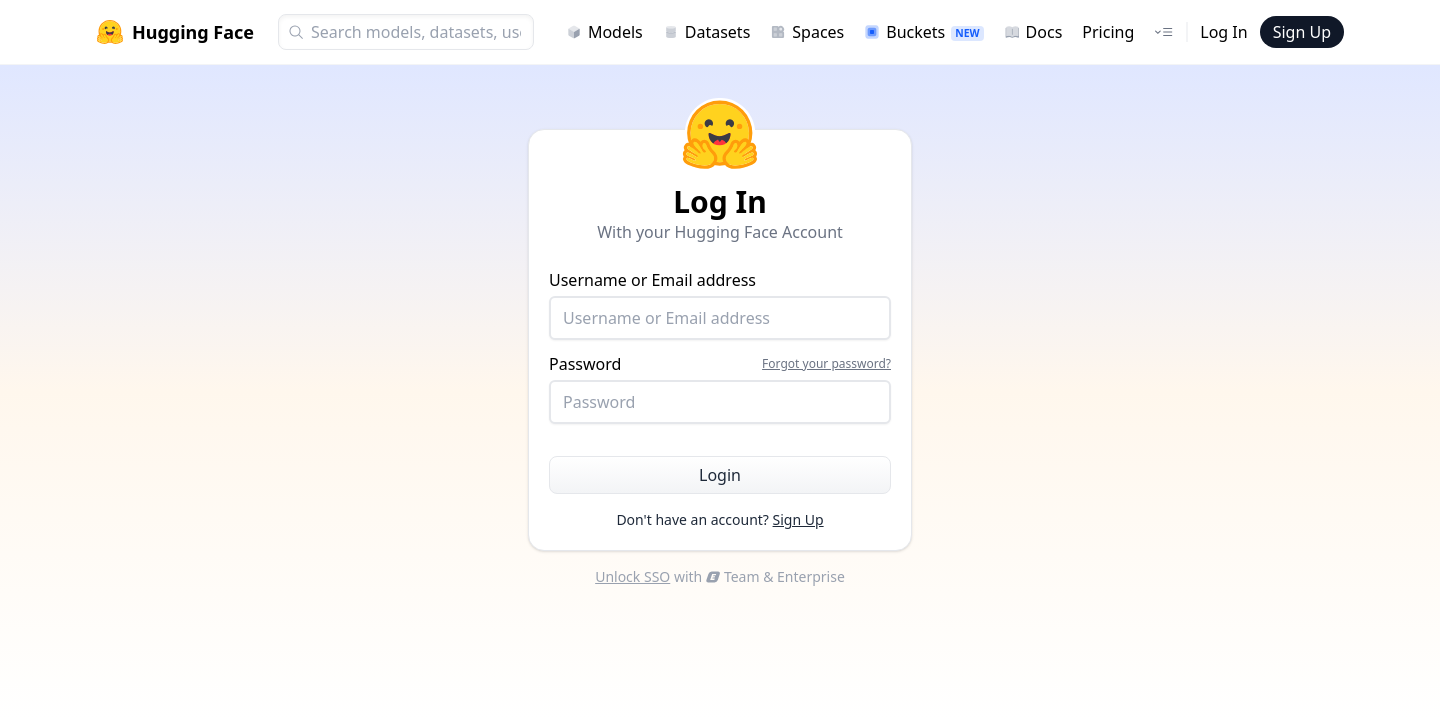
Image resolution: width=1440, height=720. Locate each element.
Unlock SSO (632, 576)
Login (720, 475)
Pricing (1108, 32)
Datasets (707, 32)
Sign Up (1302, 32)
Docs (1033, 32)
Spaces (807, 32)
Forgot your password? (826, 364)
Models (604, 32)
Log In (1223, 32)
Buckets (923, 32)
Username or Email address (720, 304)
